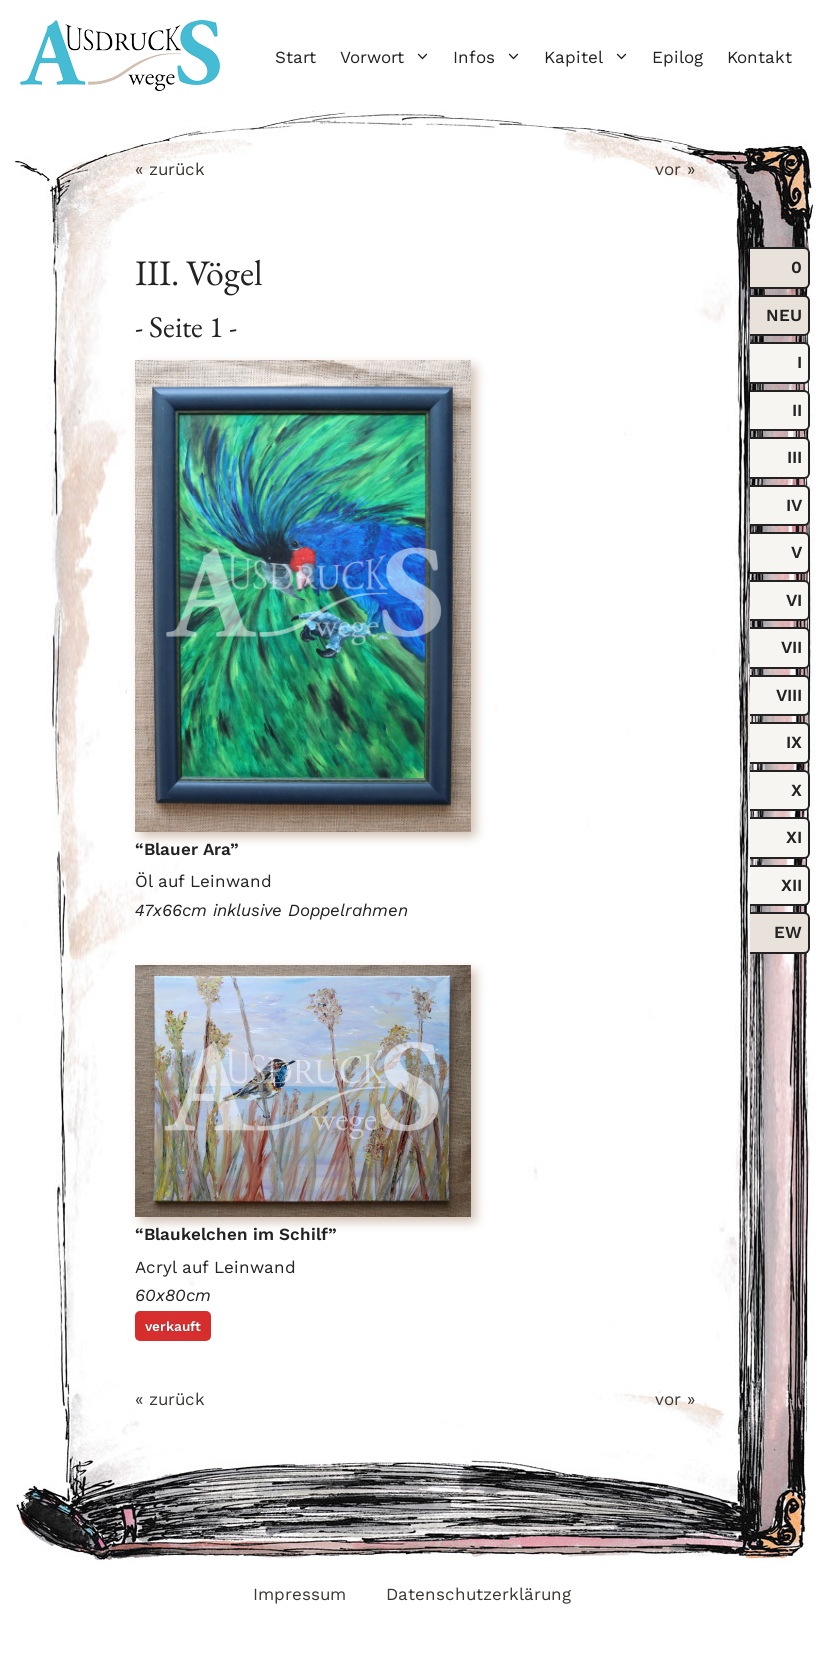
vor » (675, 169)
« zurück (170, 169)
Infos (492, 57)
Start (295, 57)
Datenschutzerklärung (478, 1594)
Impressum (299, 1594)
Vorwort (390, 57)
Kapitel (592, 57)
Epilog (677, 57)
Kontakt (759, 57)
